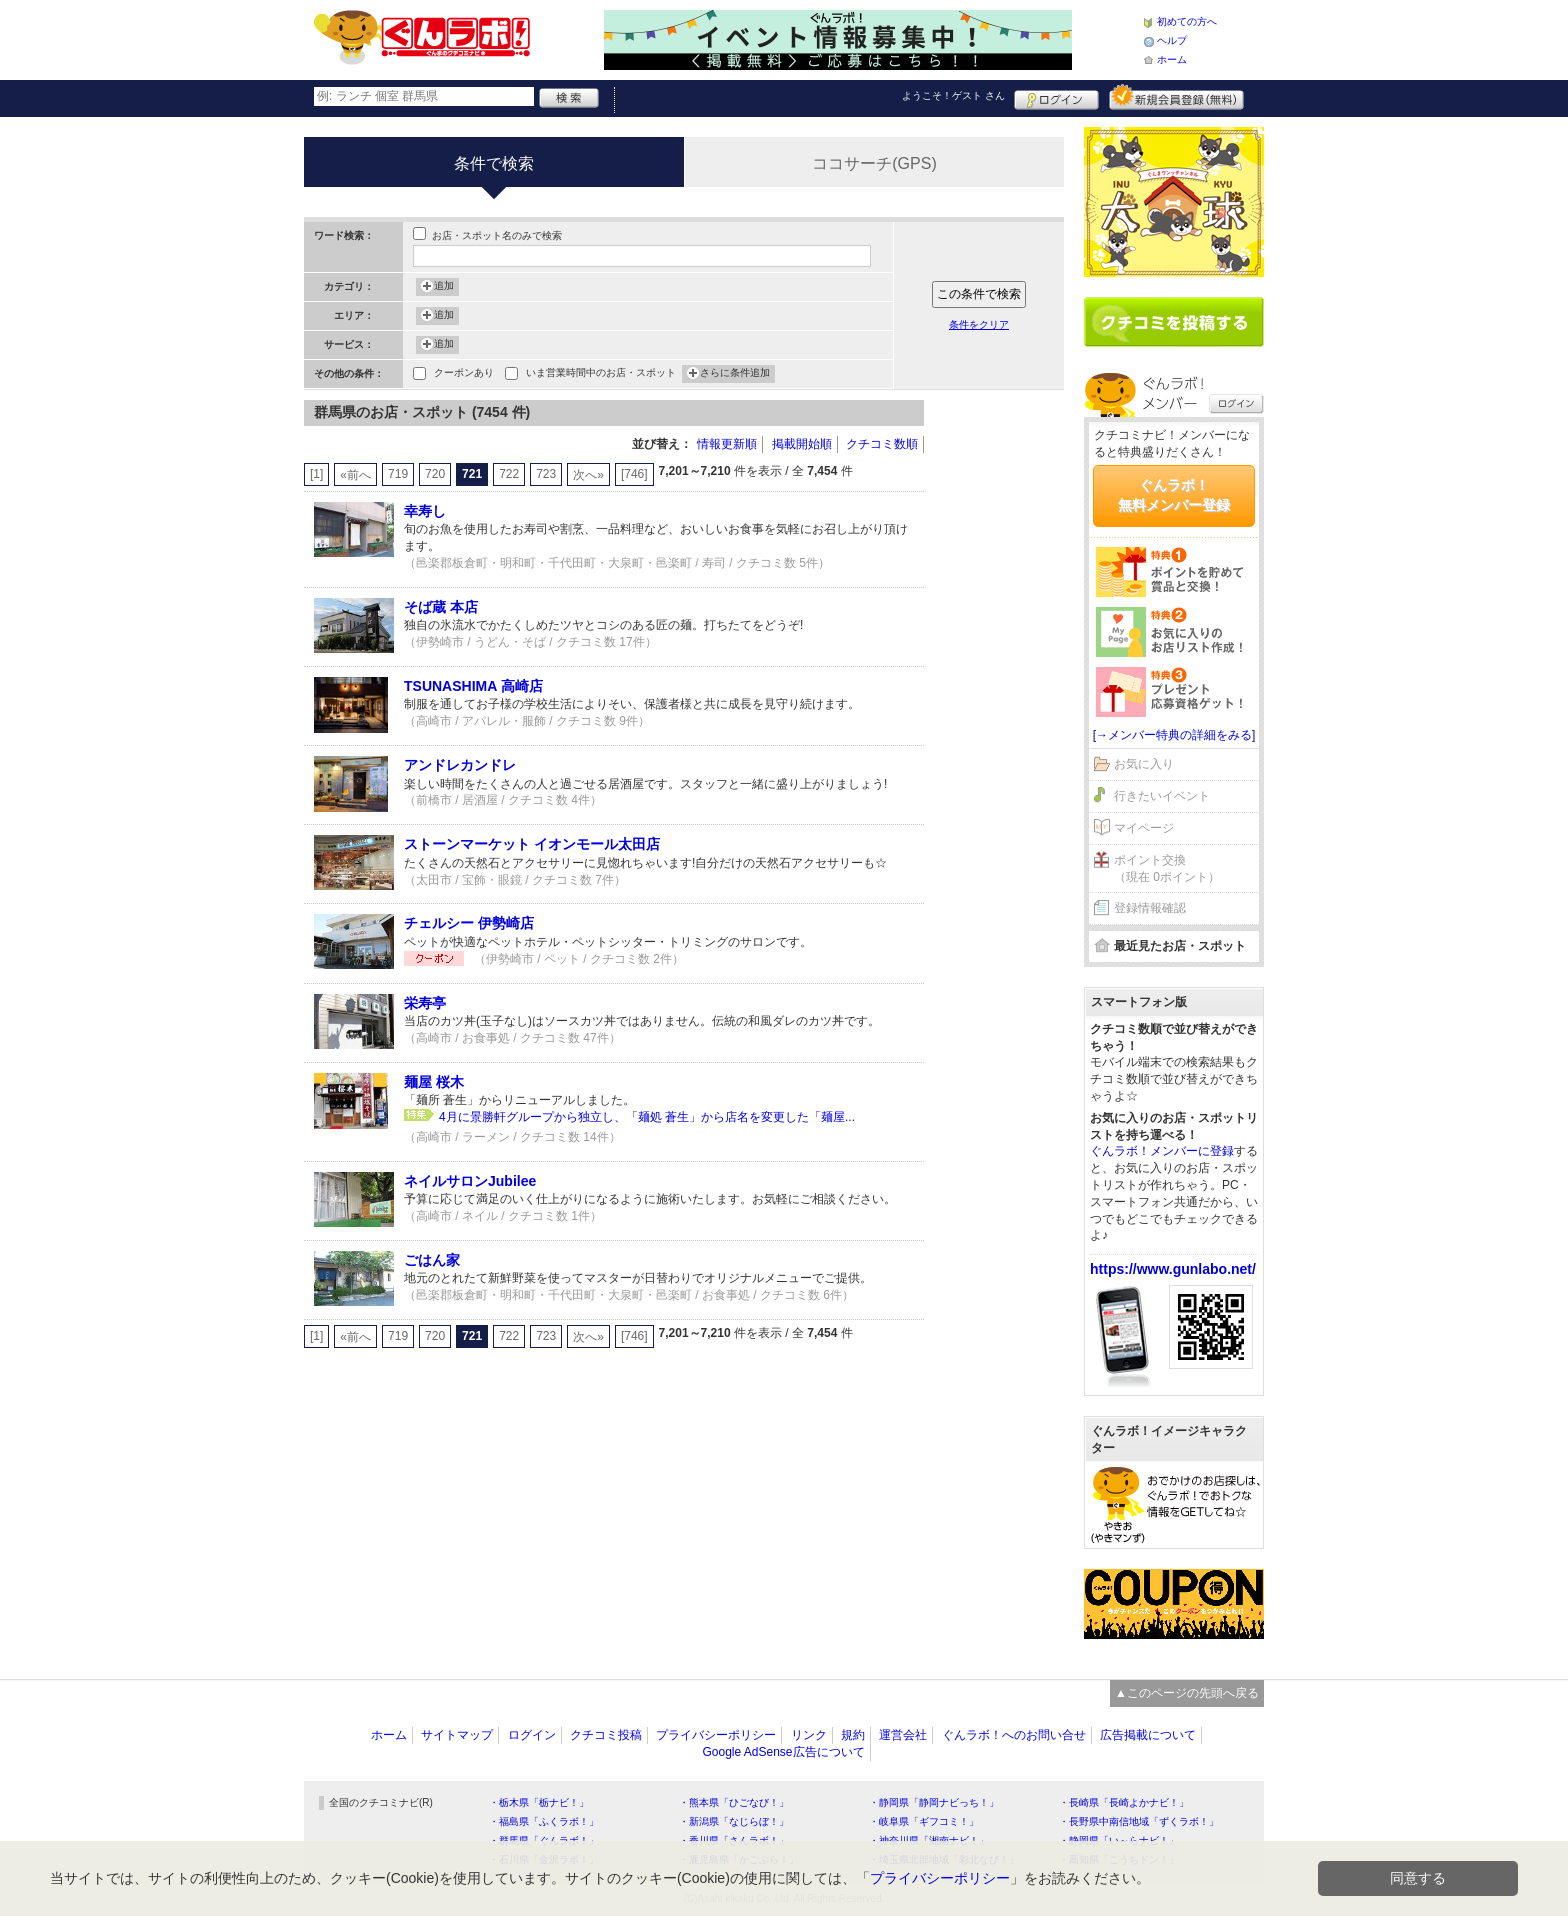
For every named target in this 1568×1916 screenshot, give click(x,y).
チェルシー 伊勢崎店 (469, 923)
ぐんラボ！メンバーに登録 (1162, 1151)
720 (435, 474)
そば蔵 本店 (441, 607)
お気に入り (1144, 764)
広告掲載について (1148, 1735)
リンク (809, 1735)
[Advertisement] (1004, 700)
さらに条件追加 (735, 374)
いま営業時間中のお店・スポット (601, 374)
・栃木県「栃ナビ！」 (539, 1802)
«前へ (355, 475)
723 (546, 474)
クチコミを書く (1174, 322)
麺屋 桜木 (434, 1082)
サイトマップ (457, 1735)
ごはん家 (432, 1260)
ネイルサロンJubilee (470, 1181)
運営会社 (903, 1735)
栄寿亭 (425, 1003)
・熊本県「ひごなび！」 (734, 1802)
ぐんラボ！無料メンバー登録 (1174, 495)
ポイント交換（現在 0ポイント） (1167, 868)
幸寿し (425, 511)
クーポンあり (464, 374)
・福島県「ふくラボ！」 (544, 1821)
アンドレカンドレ (460, 765)
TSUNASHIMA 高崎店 (473, 686)
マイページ (1144, 828)
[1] (316, 474)
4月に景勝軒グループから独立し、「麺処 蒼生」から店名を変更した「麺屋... (647, 1117)
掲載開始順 (802, 444)
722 (509, 474)
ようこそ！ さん (953, 95)
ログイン (1056, 97)
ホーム (1172, 59)
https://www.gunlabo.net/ (1173, 1269)
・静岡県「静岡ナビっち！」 (934, 1802)
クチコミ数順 (882, 444)
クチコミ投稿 (606, 1735)
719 (398, 474)
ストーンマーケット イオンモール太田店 (532, 844)
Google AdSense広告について (783, 1752)
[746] (634, 474)
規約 (853, 1735)
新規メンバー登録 (1176, 97)
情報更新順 (727, 444)
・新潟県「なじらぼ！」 (734, 1821)
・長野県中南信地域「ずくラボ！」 (1139, 1821)
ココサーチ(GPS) (874, 163)
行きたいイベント (1162, 796)
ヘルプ (1172, 40)
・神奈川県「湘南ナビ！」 (929, 1840)
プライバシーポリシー (716, 1735)
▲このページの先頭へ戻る (1187, 1693)
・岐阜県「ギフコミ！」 (924, 1821)
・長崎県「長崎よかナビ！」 (1124, 1802)
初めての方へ (1187, 21)
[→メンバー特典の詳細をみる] (1174, 735)
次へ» (588, 475)
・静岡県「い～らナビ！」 (1119, 1840)
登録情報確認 (1150, 908)
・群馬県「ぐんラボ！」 (544, 1840)
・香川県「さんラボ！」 (734, 1840)
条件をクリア (979, 324)
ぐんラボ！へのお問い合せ (1014, 1735)
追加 (444, 287)
